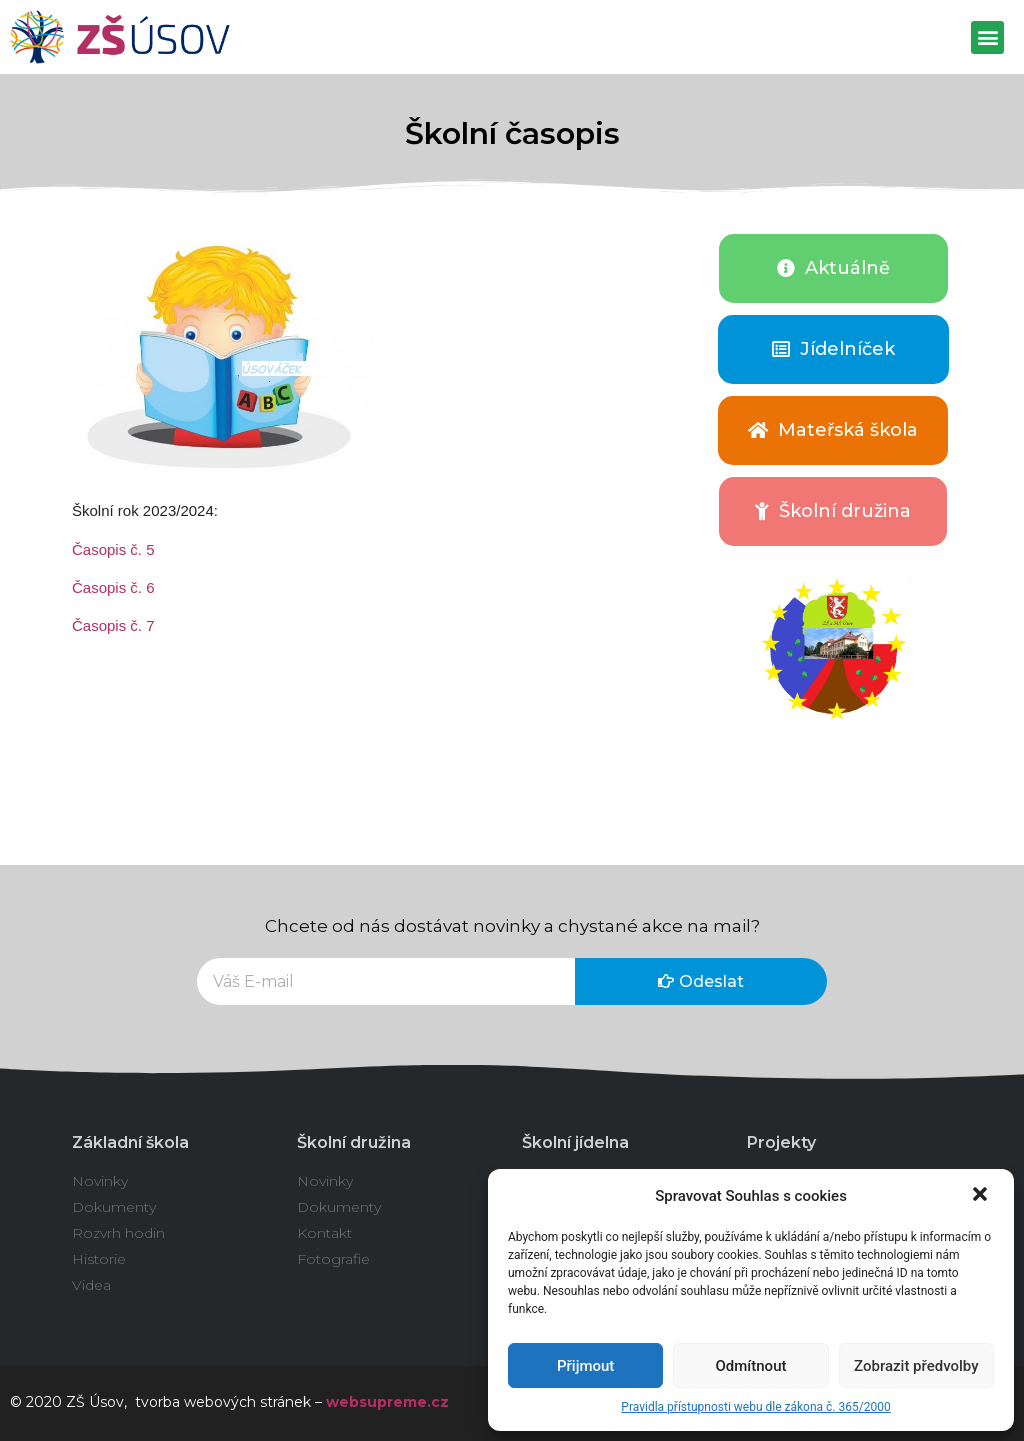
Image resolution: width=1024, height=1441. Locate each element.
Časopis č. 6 (113, 587)
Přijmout (585, 1366)
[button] (982, 1196)
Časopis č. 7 (113, 625)
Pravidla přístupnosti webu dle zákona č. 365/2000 (755, 1407)
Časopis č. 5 (113, 549)
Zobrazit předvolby (916, 1366)
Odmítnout (751, 1366)
